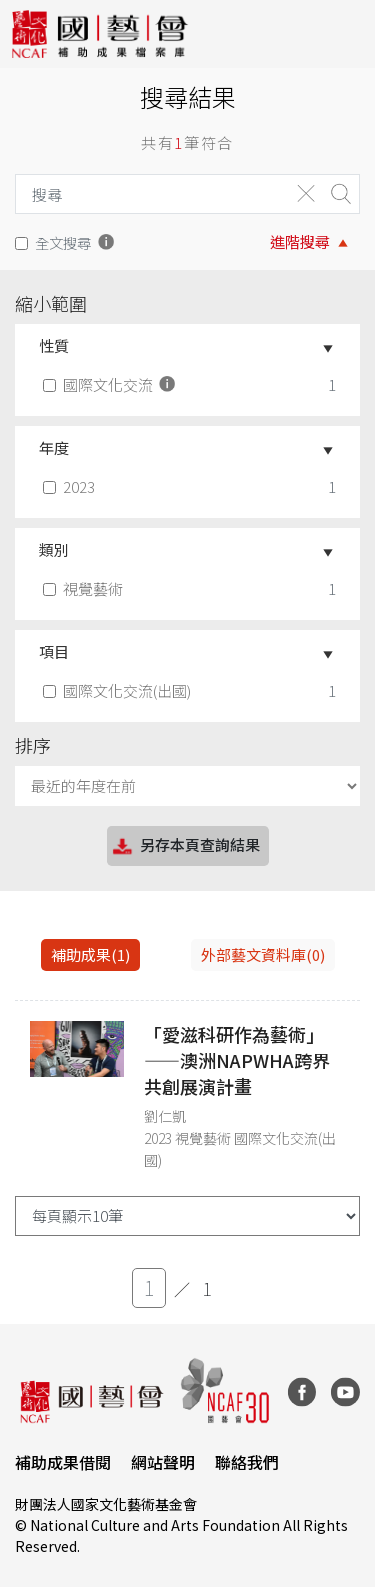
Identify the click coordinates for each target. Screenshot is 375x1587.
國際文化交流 (111, 384)
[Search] (147, 194)
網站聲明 (163, 1462)
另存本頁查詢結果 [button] (185, 846)
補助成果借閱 (63, 1462)
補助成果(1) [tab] (90, 954)
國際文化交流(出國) (119, 690)
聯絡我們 (247, 1462)
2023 (71, 486)
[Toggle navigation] (345, 34)
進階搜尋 (300, 241)
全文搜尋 (63, 242)
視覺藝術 (85, 588)
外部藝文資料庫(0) (263, 954)
